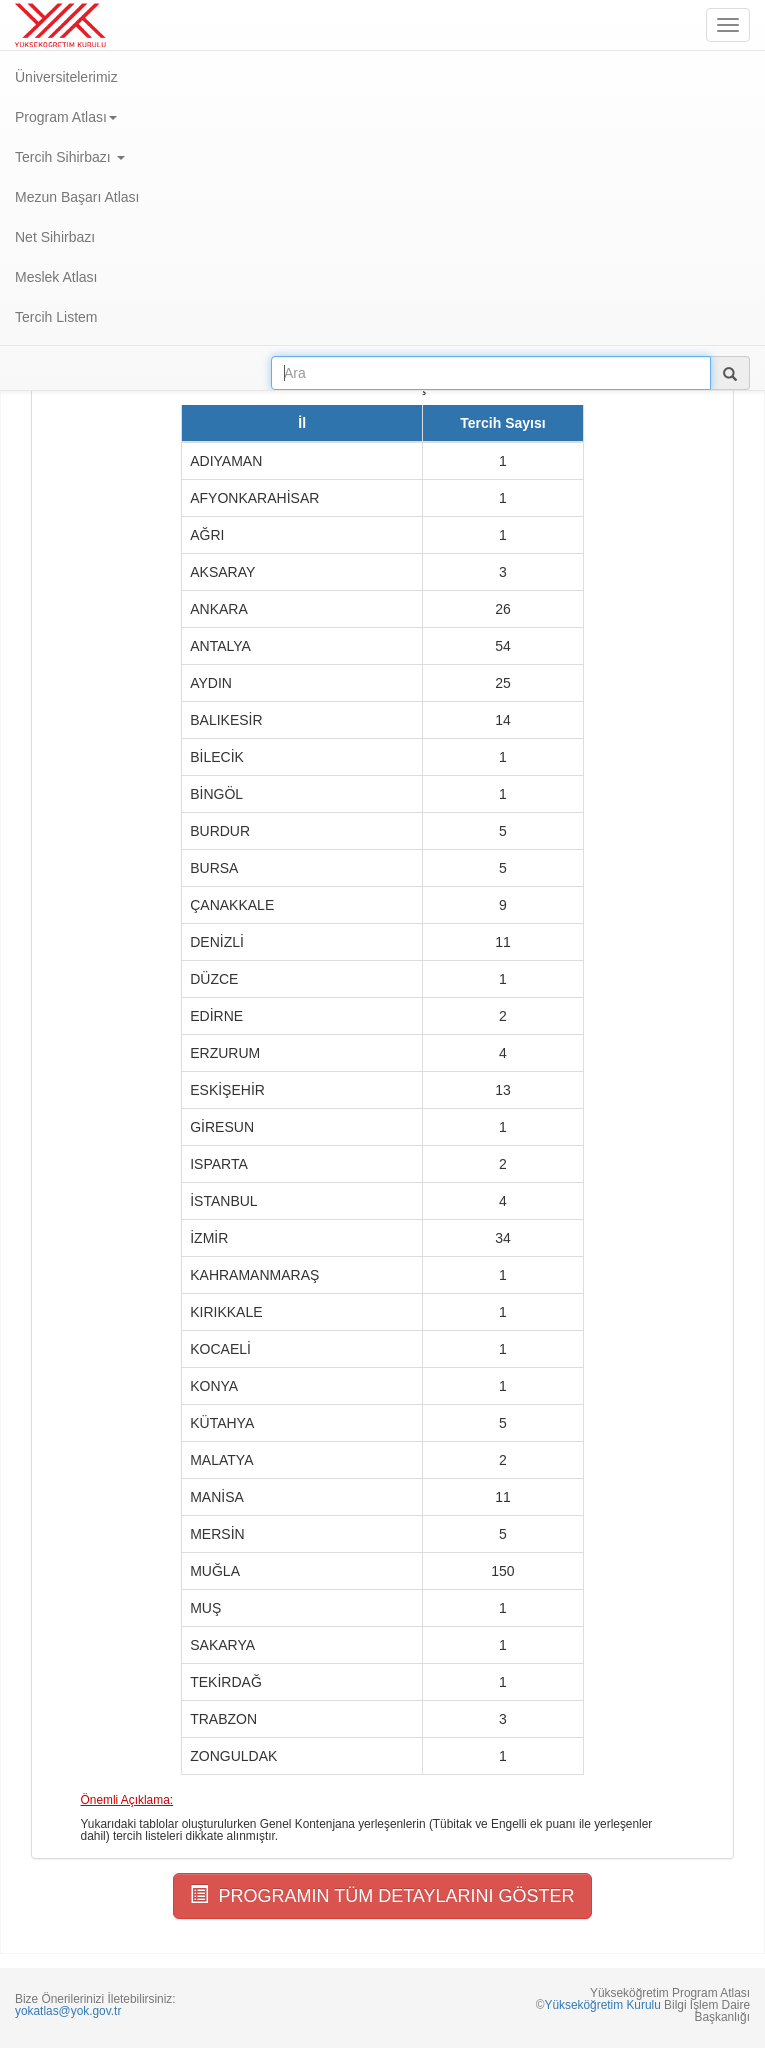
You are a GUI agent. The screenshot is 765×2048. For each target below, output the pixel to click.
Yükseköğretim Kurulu (602, 2005)
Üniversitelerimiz (66, 77)
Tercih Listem (56, 317)
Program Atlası (66, 117)
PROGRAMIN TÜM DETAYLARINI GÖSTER (382, 1895)
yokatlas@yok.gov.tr (68, 2011)
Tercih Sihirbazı (70, 157)
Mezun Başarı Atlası (77, 197)
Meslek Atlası (56, 277)
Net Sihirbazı (55, 237)
